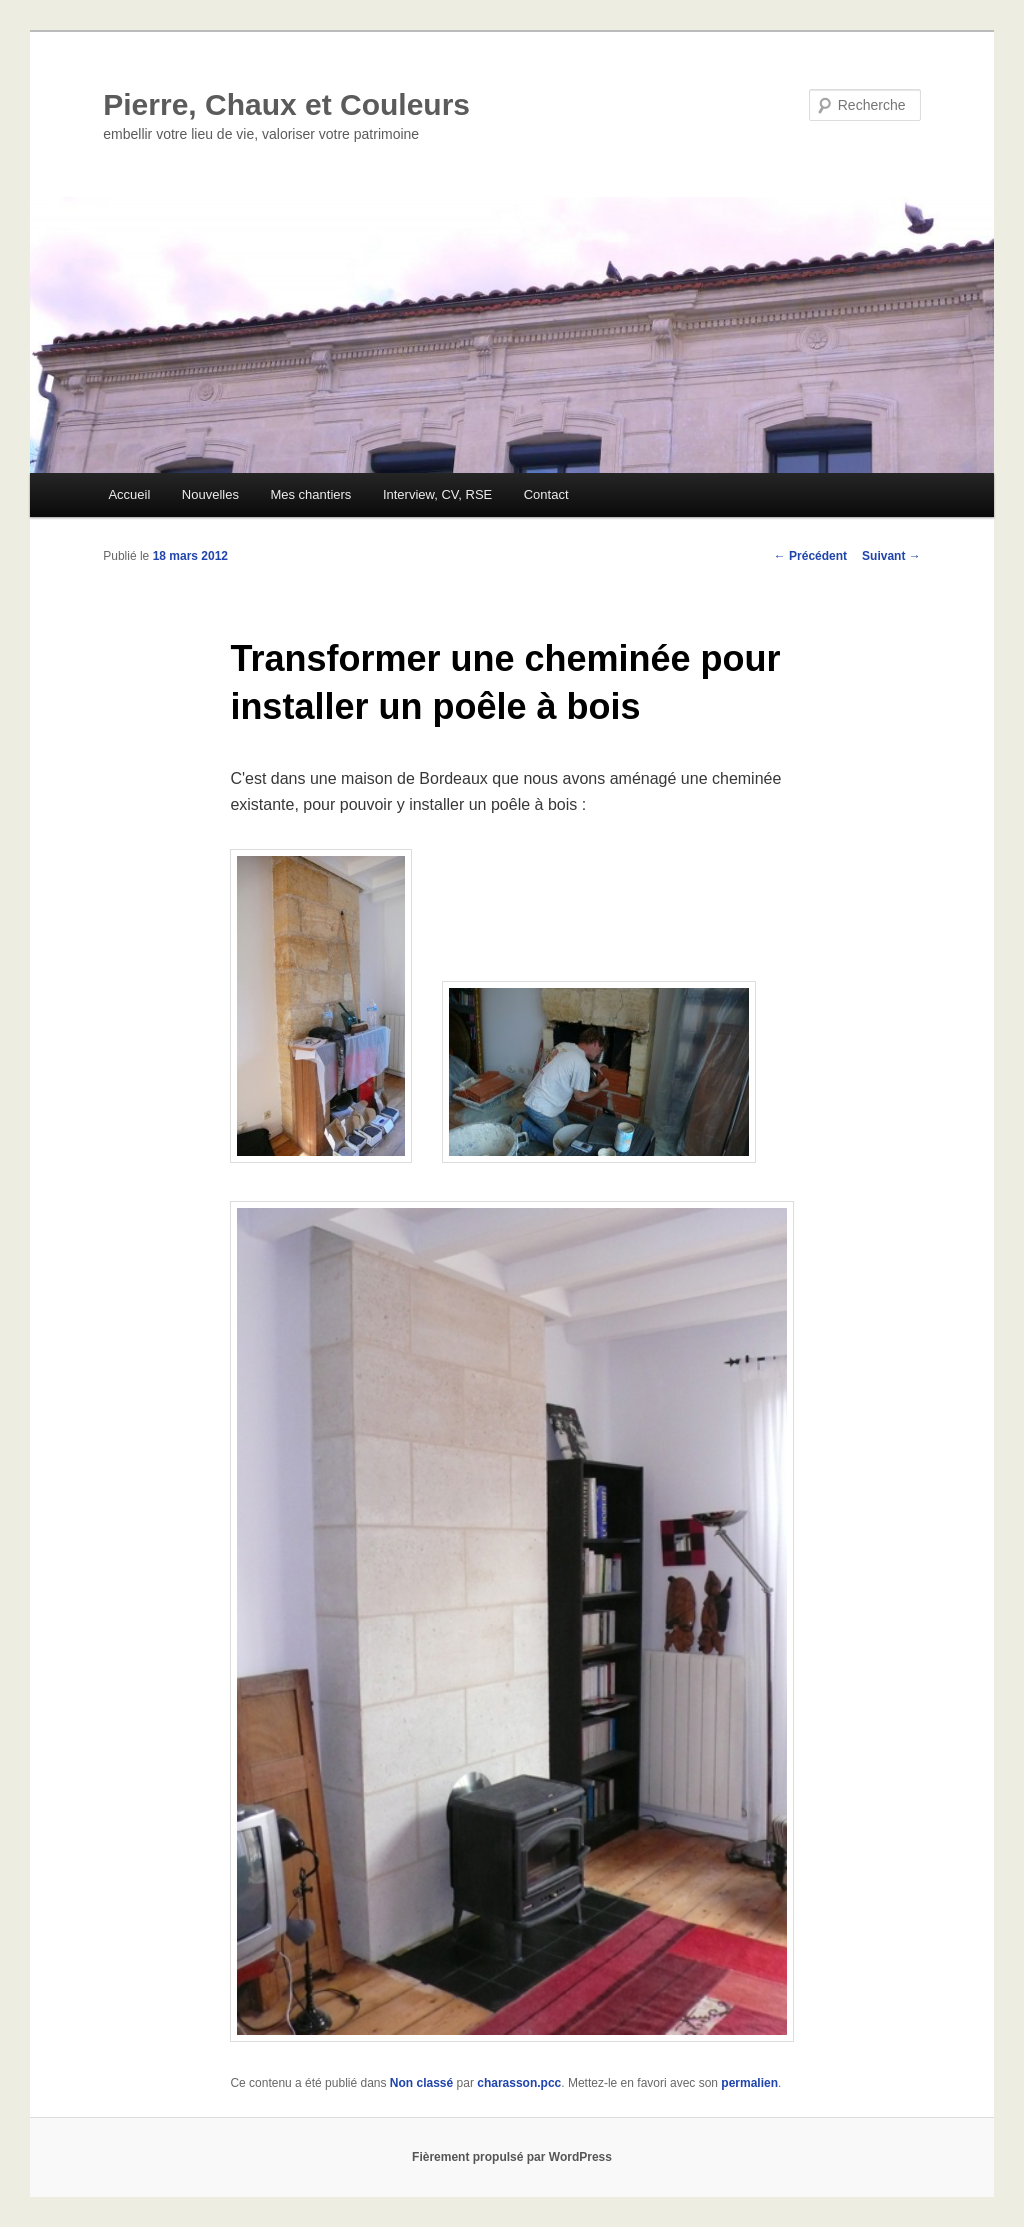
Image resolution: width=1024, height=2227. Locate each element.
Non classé (421, 2083)
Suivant (891, 556)
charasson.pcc (519, 2083)
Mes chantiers (310, 494)
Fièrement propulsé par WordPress (512, 2157)
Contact (546, 494)
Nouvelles (210, 494)
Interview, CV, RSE (437, 494)
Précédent (810, 556)
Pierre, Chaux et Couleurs (286, 104)
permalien (749, 2083)
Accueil (129, 494)
